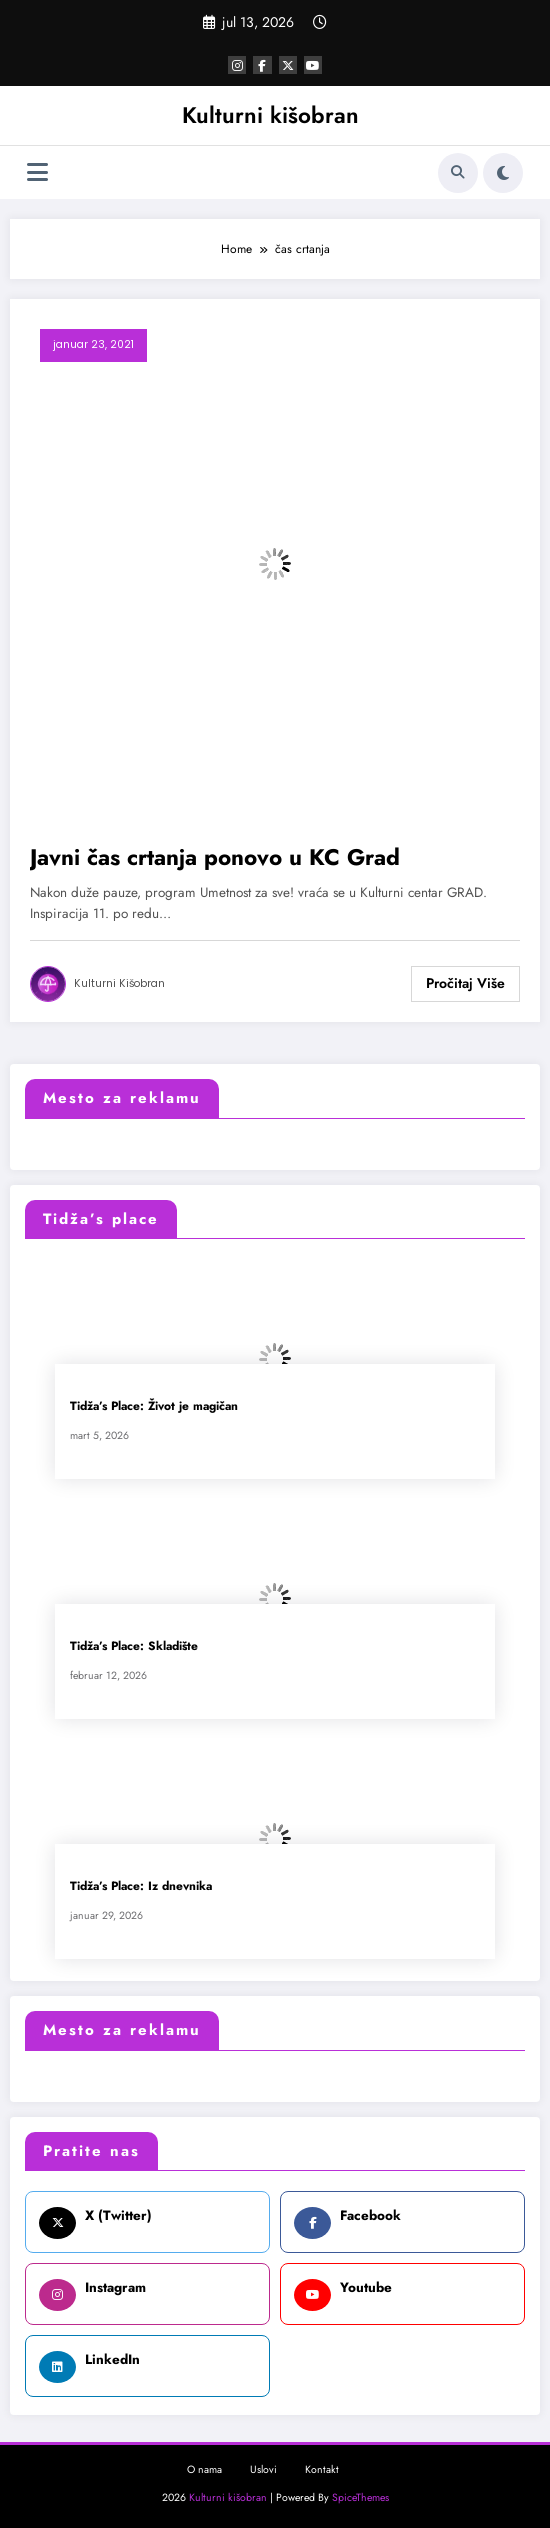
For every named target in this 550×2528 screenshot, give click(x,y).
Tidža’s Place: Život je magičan (154, 1406)
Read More (465, 984)
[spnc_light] (503, 173)
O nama (204, 2469)
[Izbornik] (37, 172)
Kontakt (322, 2469)
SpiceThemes (360, 2497)
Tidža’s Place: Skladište (134, 1646)
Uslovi (263, 2469)
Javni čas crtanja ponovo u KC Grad (215, 857)
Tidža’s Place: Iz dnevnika (141, 1886)
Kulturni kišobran (270, 115)
